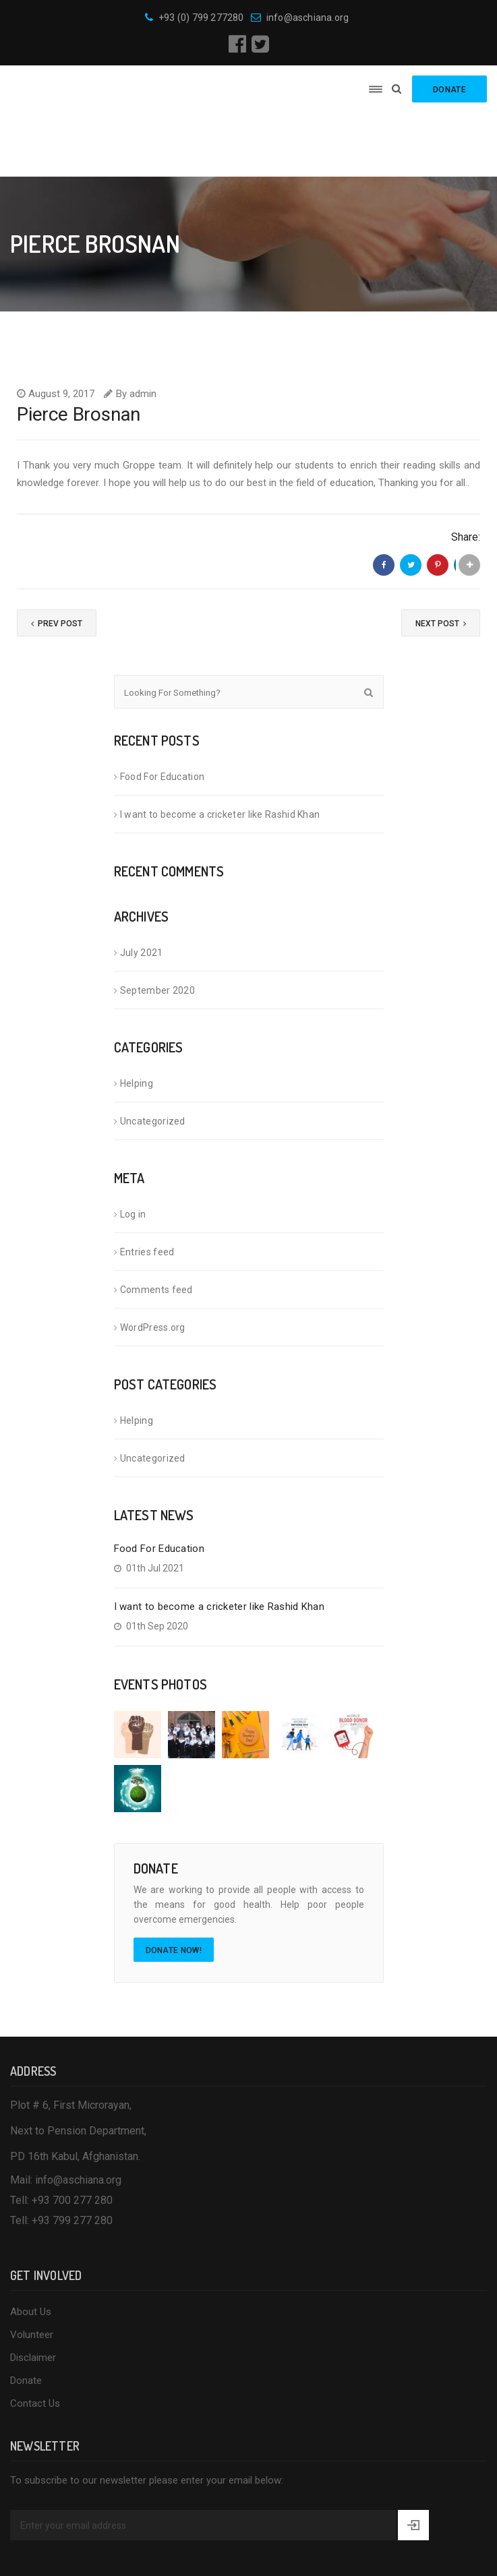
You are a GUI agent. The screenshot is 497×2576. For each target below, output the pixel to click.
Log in (133, 1151)
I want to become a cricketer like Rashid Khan (220, 751)
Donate (26, 2318)
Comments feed (156, 1227)
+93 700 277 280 (72, 2137)
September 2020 (157, 927)
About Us (30, 2249)
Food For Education (162, 714)
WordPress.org (152, 1264)
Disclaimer (33, 2295)
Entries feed (147, 1189)
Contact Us (35, 2341)
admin (142, 330)
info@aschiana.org (300, 17)
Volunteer (31, 2272)
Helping (136, 1020)
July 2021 (141, 890)
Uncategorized (152, 1058)
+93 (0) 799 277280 (194, 17)
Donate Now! (174, 1887)
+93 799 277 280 (72, 2157)
